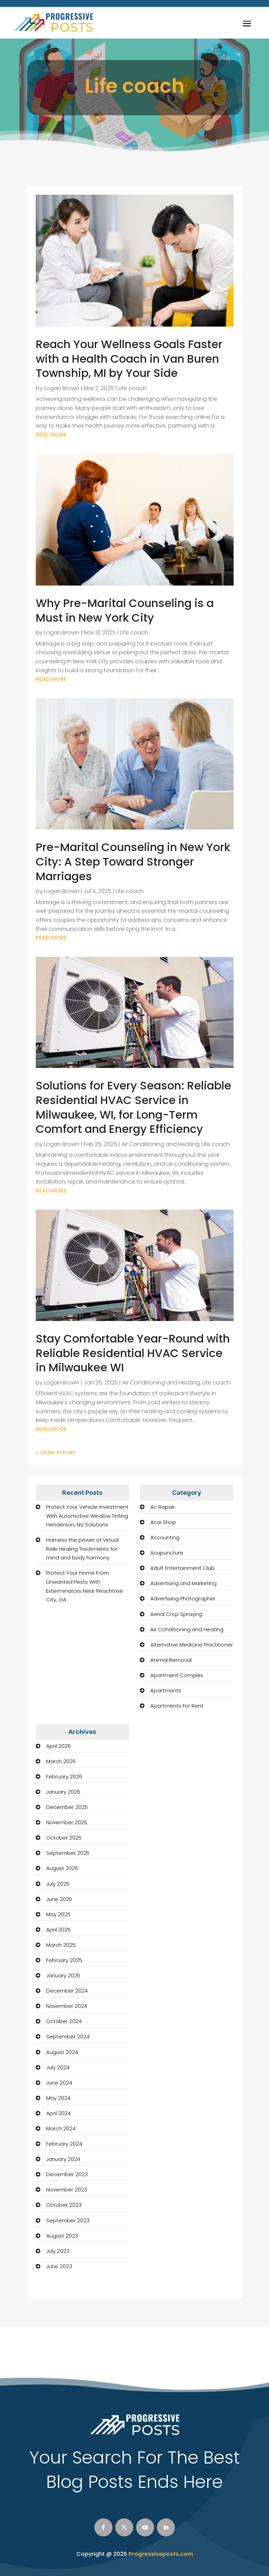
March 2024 (61, 2128)
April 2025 (58, 1929)
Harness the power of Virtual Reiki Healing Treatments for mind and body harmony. (82, 1548)
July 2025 (57, 1883)
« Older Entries (55, 1452)
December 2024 (67, 1990)
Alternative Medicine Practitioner (191, 1644)
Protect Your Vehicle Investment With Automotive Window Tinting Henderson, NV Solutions (87, 1515)
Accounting (164, 1537)
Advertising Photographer (183, 1598)
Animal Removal (171, 1660)
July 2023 (57, 2251)
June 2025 (59, 1899)
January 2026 (63, 1791)
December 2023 (67, 2174)
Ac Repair (162, 1506)
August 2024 (62, 2052)
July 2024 (57, 2067)
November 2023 (66, 2189)
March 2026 (61, 1761)
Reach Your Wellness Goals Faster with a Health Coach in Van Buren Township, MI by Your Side (129, 358)
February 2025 (64, 1960)
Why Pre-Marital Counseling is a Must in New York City (125, 610)
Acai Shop (163, 1522)
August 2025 (62, 1868)
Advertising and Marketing (183, 1583)
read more (51, 435)
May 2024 (58, 2098)
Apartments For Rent (176, 1705)
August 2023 (62, 2235)
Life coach (132, 388)
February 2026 (64, 1776)
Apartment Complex (176, 1675)
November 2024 (66, 2006)
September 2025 (68, 1853)
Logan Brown (61, 388)
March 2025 (61, 1944)
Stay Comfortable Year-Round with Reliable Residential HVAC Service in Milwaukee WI (133, 1353)
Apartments (165, 1690)
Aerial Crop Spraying (176, 1614)
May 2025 (58, 1914)
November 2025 (66, 1822)
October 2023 (64, 2204)
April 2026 (58, 1746)
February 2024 (64, 2143)
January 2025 (63, 1975)
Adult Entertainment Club (182, 1568)
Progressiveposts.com (160, 2554)
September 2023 (68, 2220)
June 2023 (59, 2266)
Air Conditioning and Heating (160, 1144)
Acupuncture (166, 1552)
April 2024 (58, 2113)
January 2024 (63, 2159)
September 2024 (68, 2036)
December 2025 (67, 1807)
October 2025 (64, 1837)
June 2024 (59, 2082)
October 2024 (64, 2021)
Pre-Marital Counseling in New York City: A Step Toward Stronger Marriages (133, 861)
